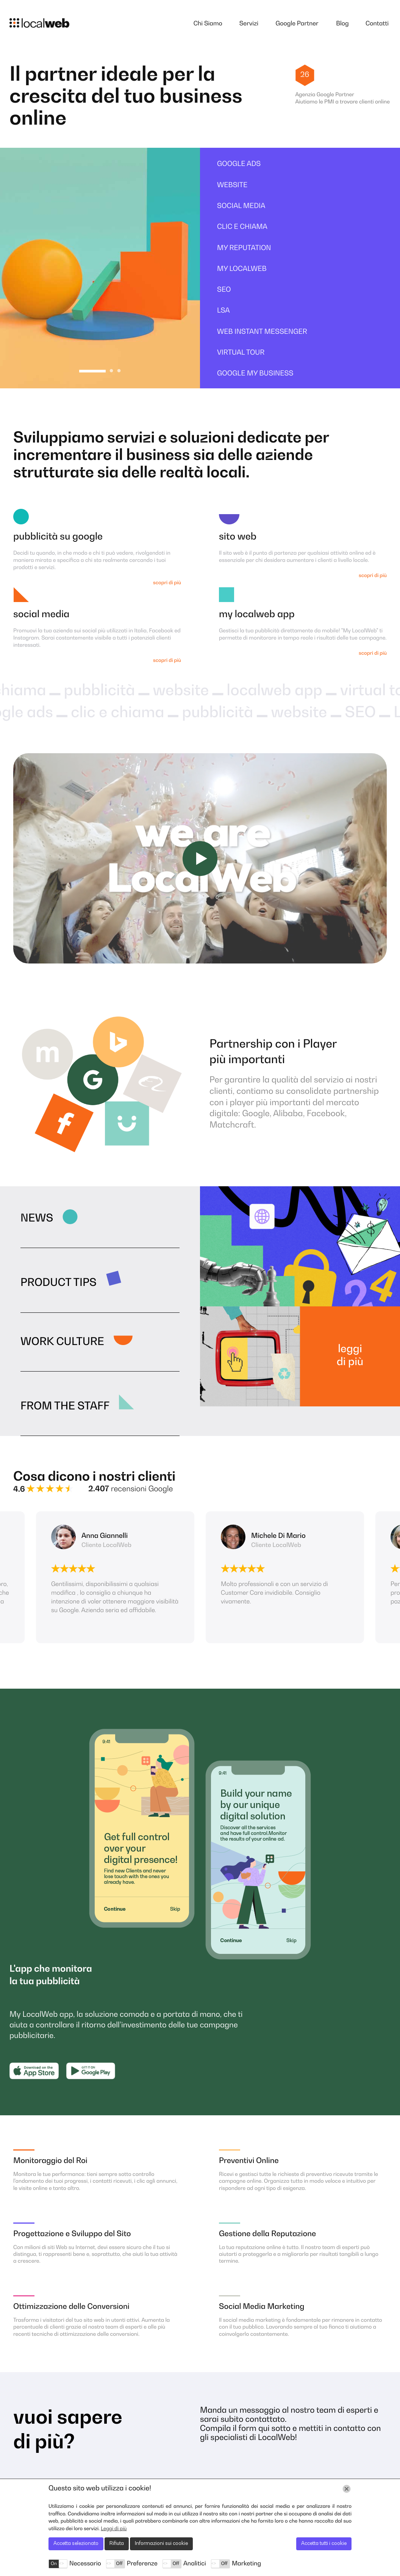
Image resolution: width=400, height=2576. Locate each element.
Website (232, 185)
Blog (342, 24)
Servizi (248, 24)
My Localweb (242, 269)
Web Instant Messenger (262, 332)
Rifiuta (116, 2543)
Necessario (85, 2564)
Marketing (246, 2564)
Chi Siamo (208, 24)
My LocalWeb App (257, 614)
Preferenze (142, 2564)
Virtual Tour (240, 353)
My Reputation (244, 248)
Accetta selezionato (75, 2543)
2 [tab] (111, 371)
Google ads (239, 164)
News (36, 1219)
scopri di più (167, 582)
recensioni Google (130, 1489)
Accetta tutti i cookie (324, 2543)
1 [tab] (93, 371)
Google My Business (255, 374)
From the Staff (64, 1406)
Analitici (194, 2564)
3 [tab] (119, 371)
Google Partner (296, 24)
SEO (224, 290)
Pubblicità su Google (58, 537)
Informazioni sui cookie (161, 2543)
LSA (223, 311)
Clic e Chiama (242, 227)
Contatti (377, 24)
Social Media (241, 206)
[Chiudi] (347, 2489)
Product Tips (58, 1283)
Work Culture (62, 1342)
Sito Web (237, 537)
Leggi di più (350, 1356)
